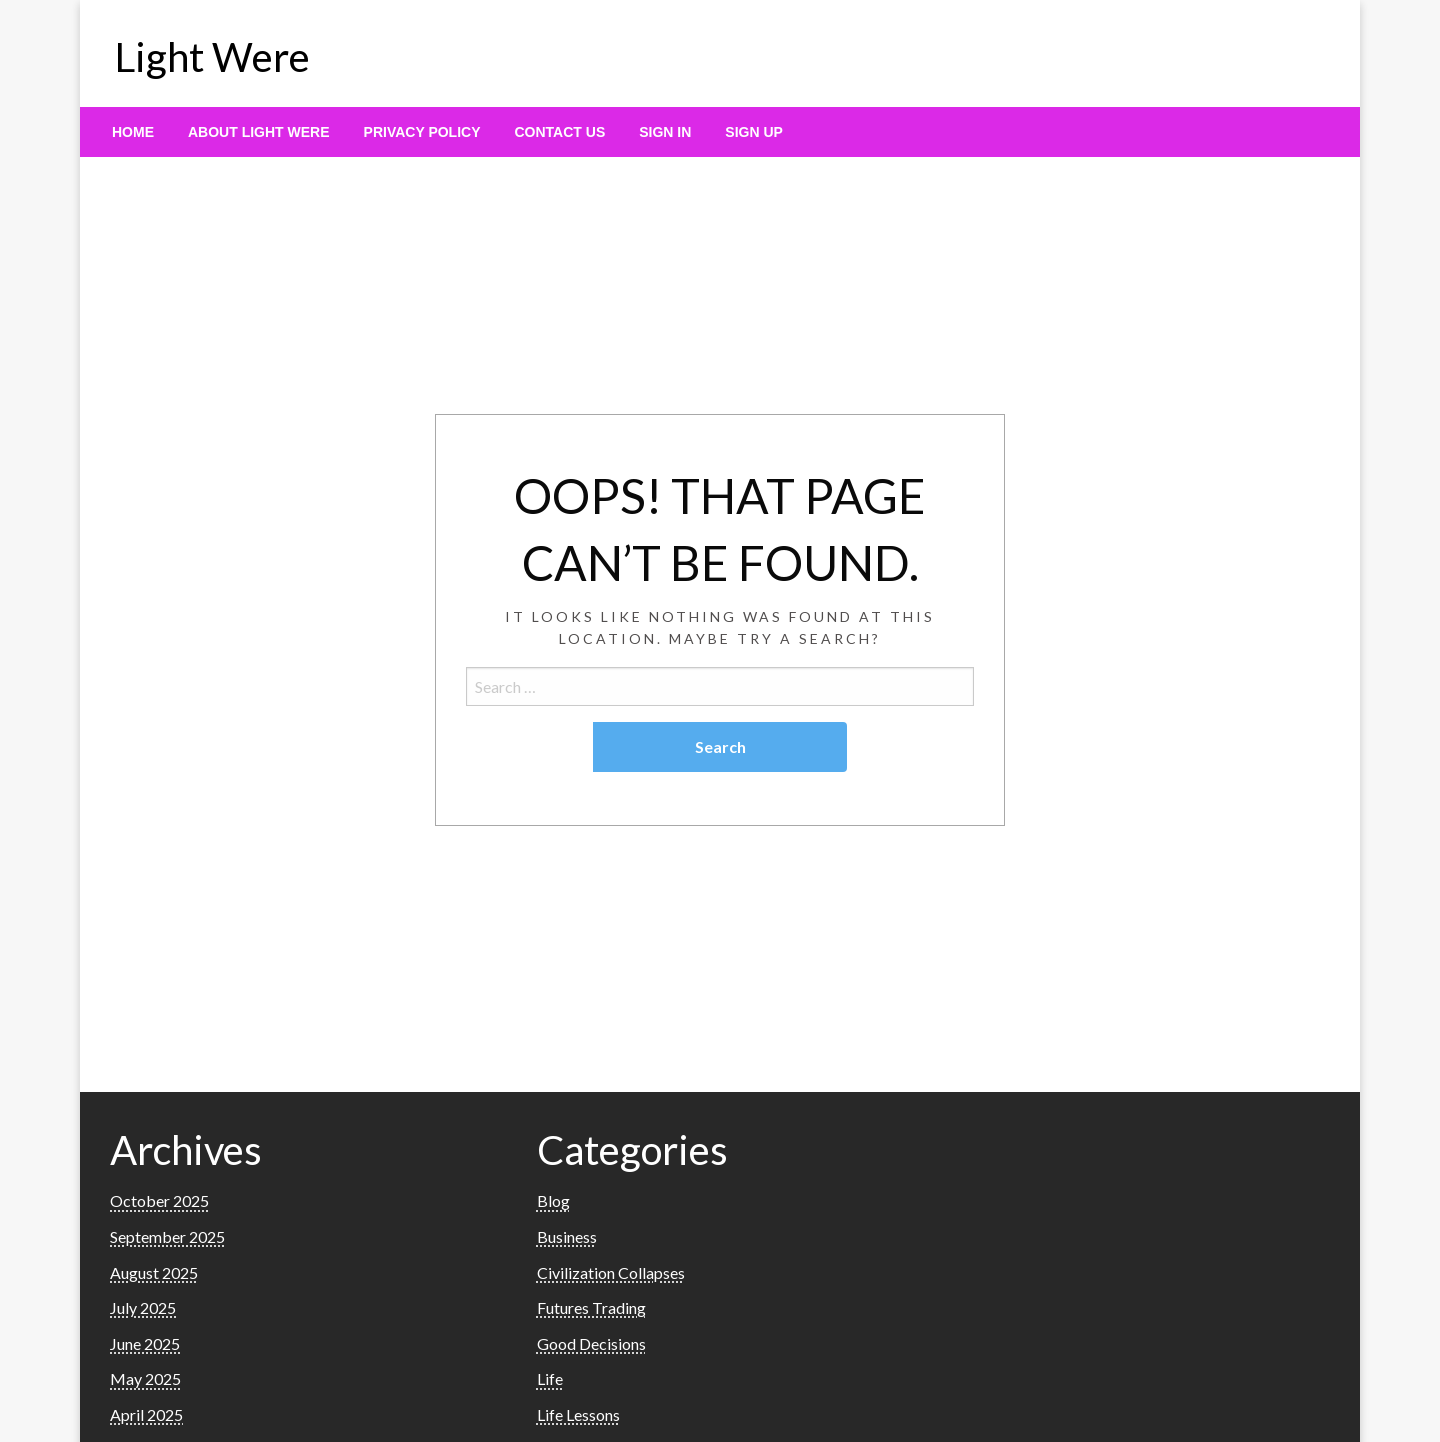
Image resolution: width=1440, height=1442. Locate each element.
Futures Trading (591, 1307)
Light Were (212, 57)
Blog (553, 1200)
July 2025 (143, 1307)
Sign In (665, 132)
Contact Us (560, 132)
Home (133, 132)
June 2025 (145, 1343)
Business (567, 1236)
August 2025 (154, 1272)
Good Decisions (591, 1343)
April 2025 (146, 1414)
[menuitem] (133, 132)
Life (550, 1378)
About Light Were (259, 132)
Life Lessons (578, 1414)
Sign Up (754, 132)
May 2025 (145, 1378)
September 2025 (167, 1236)
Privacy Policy (422, 132)
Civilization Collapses (611, 1272)
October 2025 (159, 1200)
